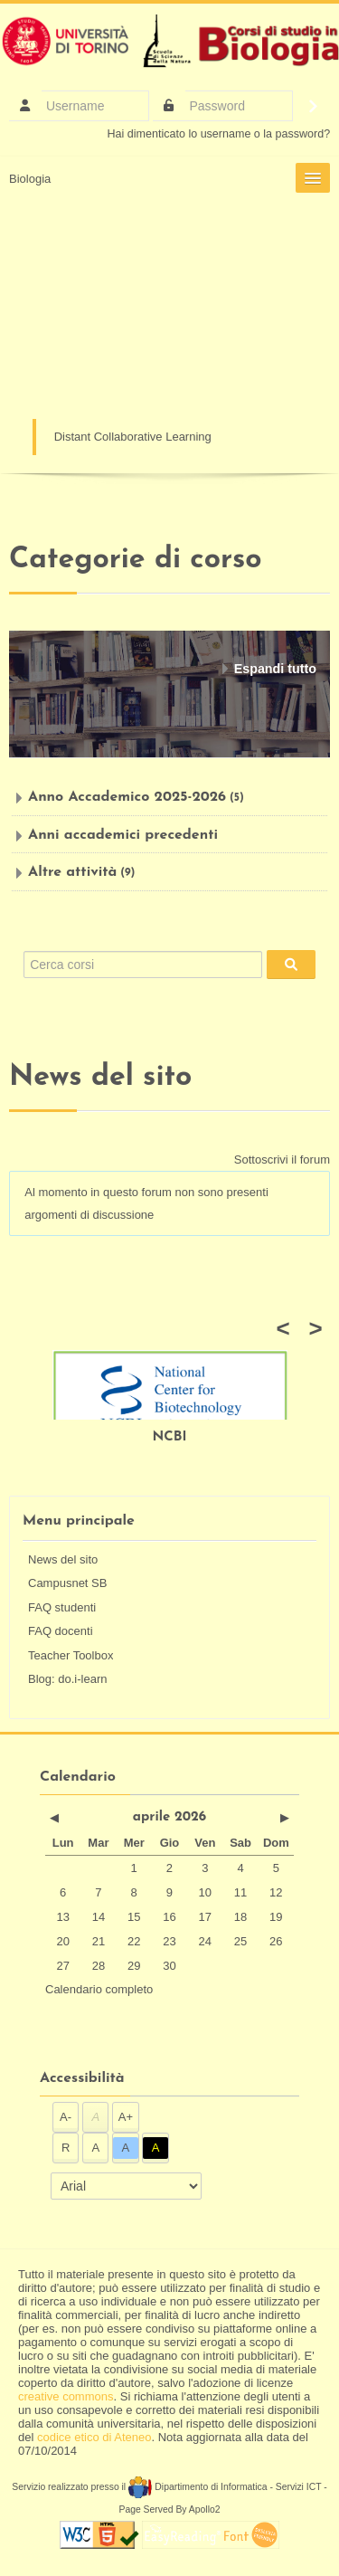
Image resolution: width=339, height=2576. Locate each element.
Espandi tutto (275, 668)
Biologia (30, 178)
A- (65, 2117)
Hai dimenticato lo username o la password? (219, 134)
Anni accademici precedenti (123, 835)
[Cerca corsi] (143, 964)
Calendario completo (99, 1989)
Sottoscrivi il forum (282, 1159)
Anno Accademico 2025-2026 (127, 797)
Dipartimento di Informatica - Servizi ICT (224, 2487)
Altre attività (72, 872)
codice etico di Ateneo (94, 2437)
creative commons (65, 2396)
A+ (125, 2117)
